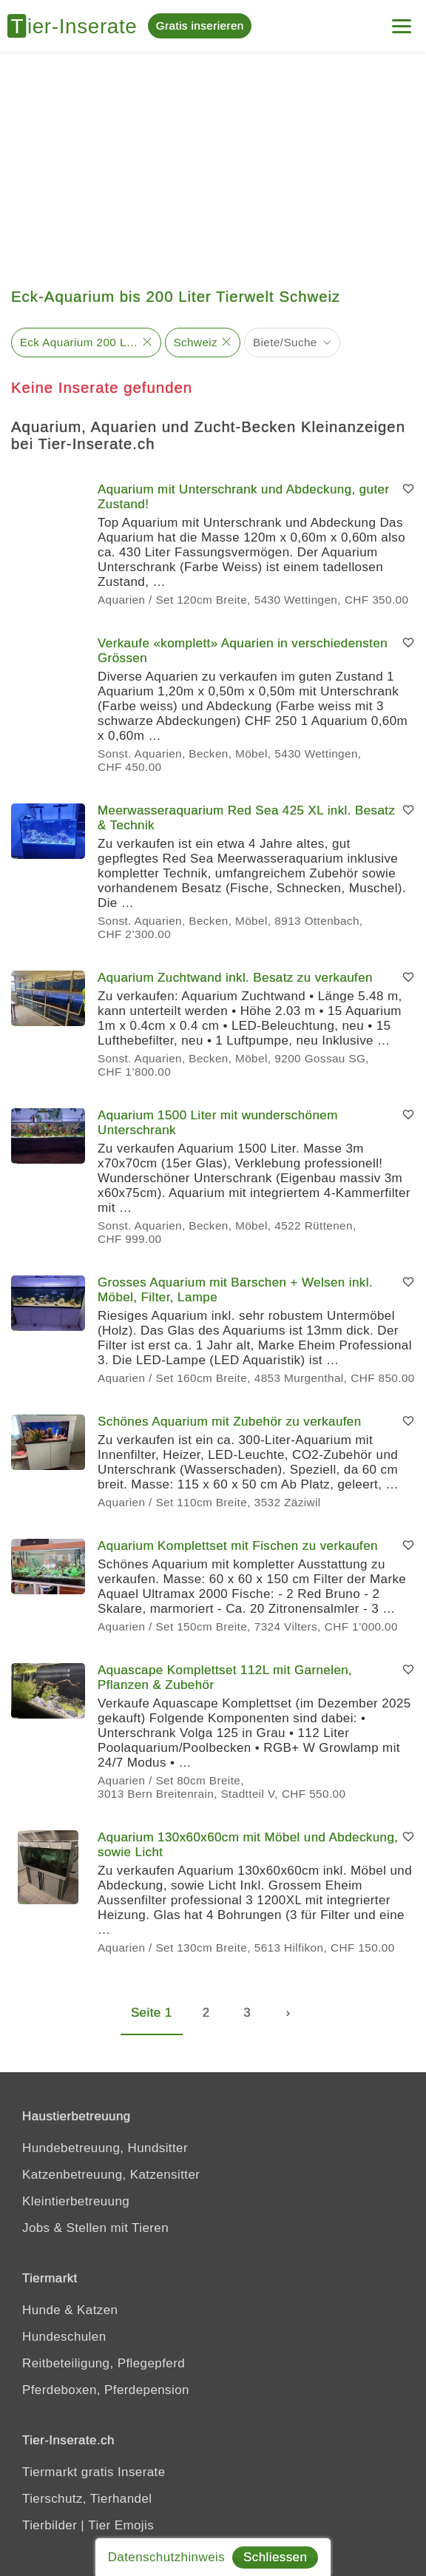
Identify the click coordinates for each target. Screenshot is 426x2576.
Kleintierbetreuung (75, 2201)
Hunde (41, 2310)
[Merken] (408, 489)
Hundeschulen (64, 2337)
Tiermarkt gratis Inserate (94, 2472)
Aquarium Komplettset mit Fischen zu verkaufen (238, 1546)
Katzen (97, 2310)
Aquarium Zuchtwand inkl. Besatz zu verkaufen (235, 978)
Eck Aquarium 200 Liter (79, 342)
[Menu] (401, 20)
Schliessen (275, 2557)
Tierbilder (49, 2525)
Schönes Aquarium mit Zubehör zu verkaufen (230, 1422)
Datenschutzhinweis (166, 2557)
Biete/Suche (285, 342)
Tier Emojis (121, 2525)
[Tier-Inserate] (77, 26)
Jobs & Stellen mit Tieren (95, 2228)
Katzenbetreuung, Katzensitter (111, 2175)
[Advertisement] (213, 162)
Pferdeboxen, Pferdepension (105, 2390)
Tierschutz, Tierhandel (87, 2499)
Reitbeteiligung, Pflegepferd (103, 2363)
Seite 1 (151, 2013)
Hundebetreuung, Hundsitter (105, 2148)
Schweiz (195, 342)
